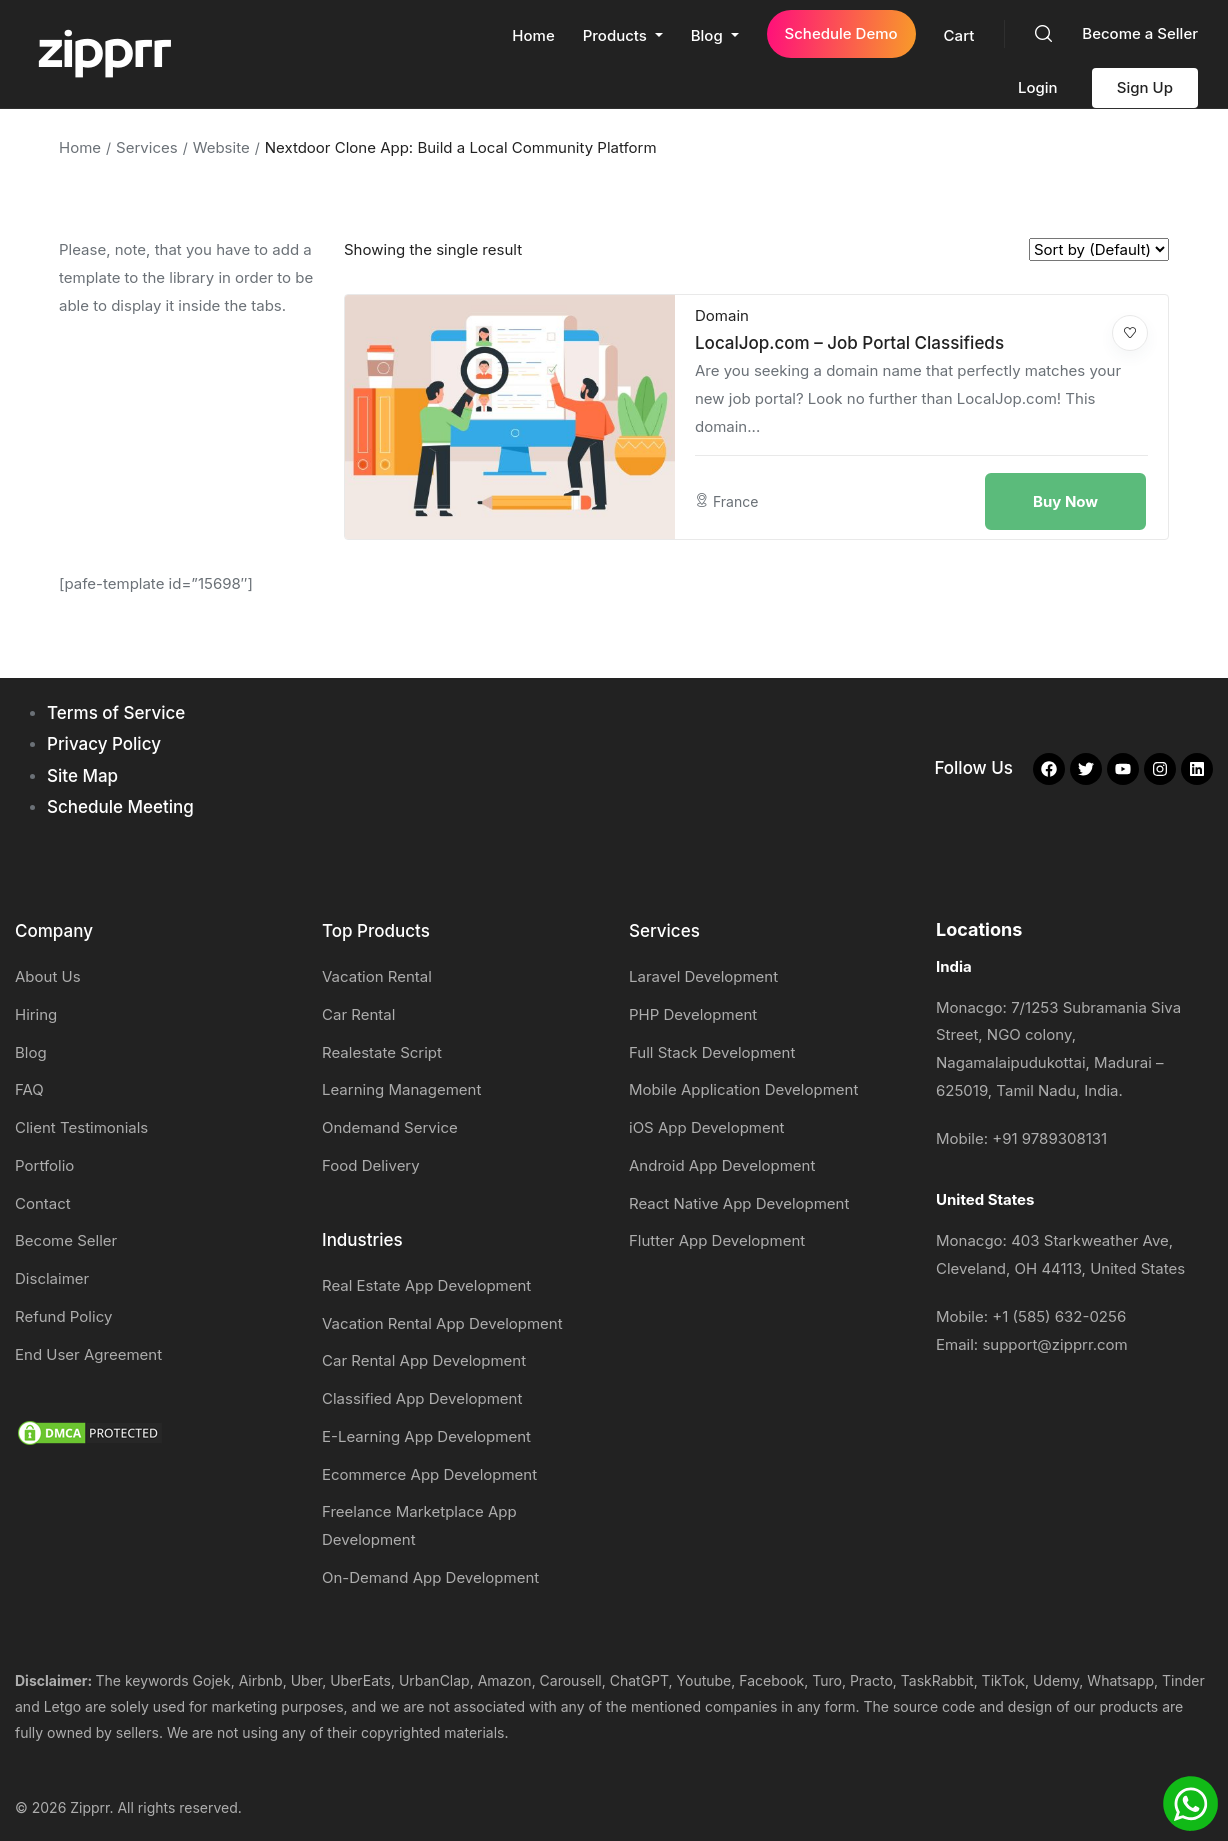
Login (1038, 87)
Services (147, 147)
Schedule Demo (841, 33)
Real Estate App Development (426, 1285)
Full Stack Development (712, 1052)
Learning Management (401, 1089)
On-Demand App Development (430, 1577)
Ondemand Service (390, 1127)
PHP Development (693, 1014)
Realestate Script (382, 1052)
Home (533, 35)
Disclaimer (52, 1278)
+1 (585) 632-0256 (1059, 1316)
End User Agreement (88, 1354)
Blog (709, 35)
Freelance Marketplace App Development (419, 1525)
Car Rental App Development (424, 1360)
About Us (48, 976)
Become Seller (66, 1240)
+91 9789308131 (1049, 1138)
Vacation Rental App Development (442, 1323)
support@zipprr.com (1054, 1344)
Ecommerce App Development (429, 1474)
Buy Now (1065, 501)
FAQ (29, 1089)
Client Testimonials (81, 1127)
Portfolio (44, 1165)
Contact (43, 1203)
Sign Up (1145, 87)
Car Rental (358, 1014)
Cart (959, 35)
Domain (722, 315)
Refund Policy (63, 1316)
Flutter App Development (717, 1240)
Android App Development (722, 1165)
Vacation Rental (377, 976)
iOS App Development (707, 1127)
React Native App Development (739, 1203)
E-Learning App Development (426, 1436)
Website (221, 147)
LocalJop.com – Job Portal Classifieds (849, 343)
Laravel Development (703, 976)
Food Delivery (371, 1165)
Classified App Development (422, 1398)
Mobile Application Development (743, 1089)
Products (617, 35)
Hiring (36, 1014)
